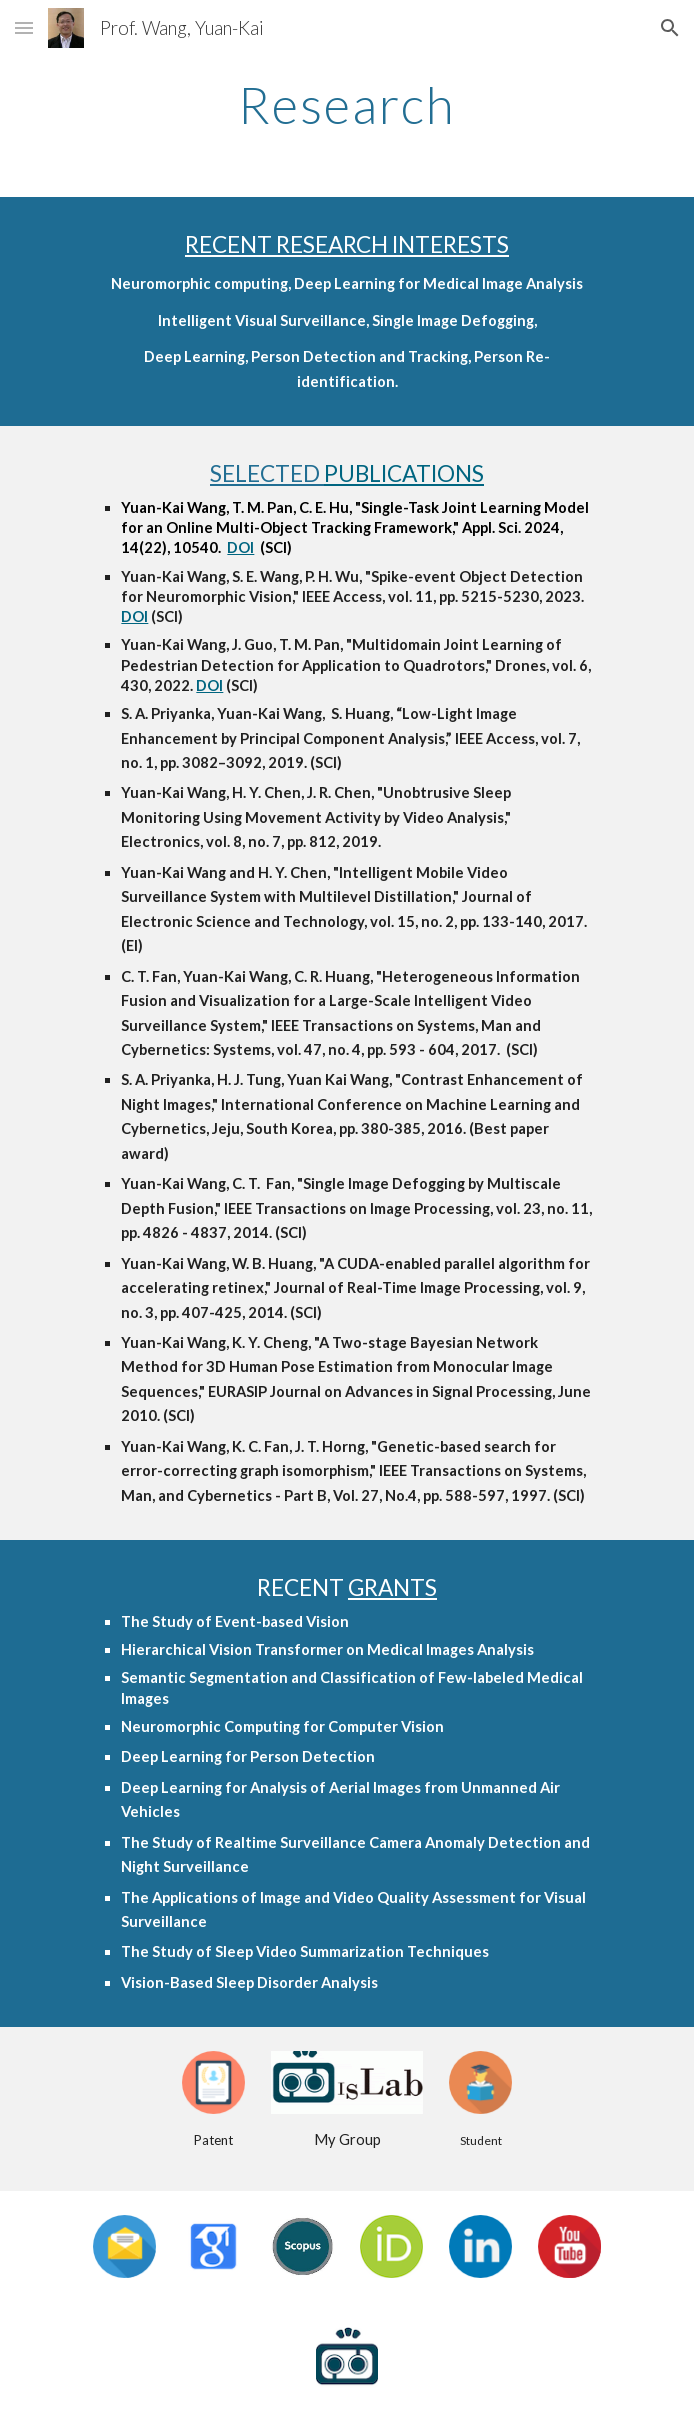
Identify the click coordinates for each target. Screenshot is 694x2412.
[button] (24, 27)
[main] (346, 105)
